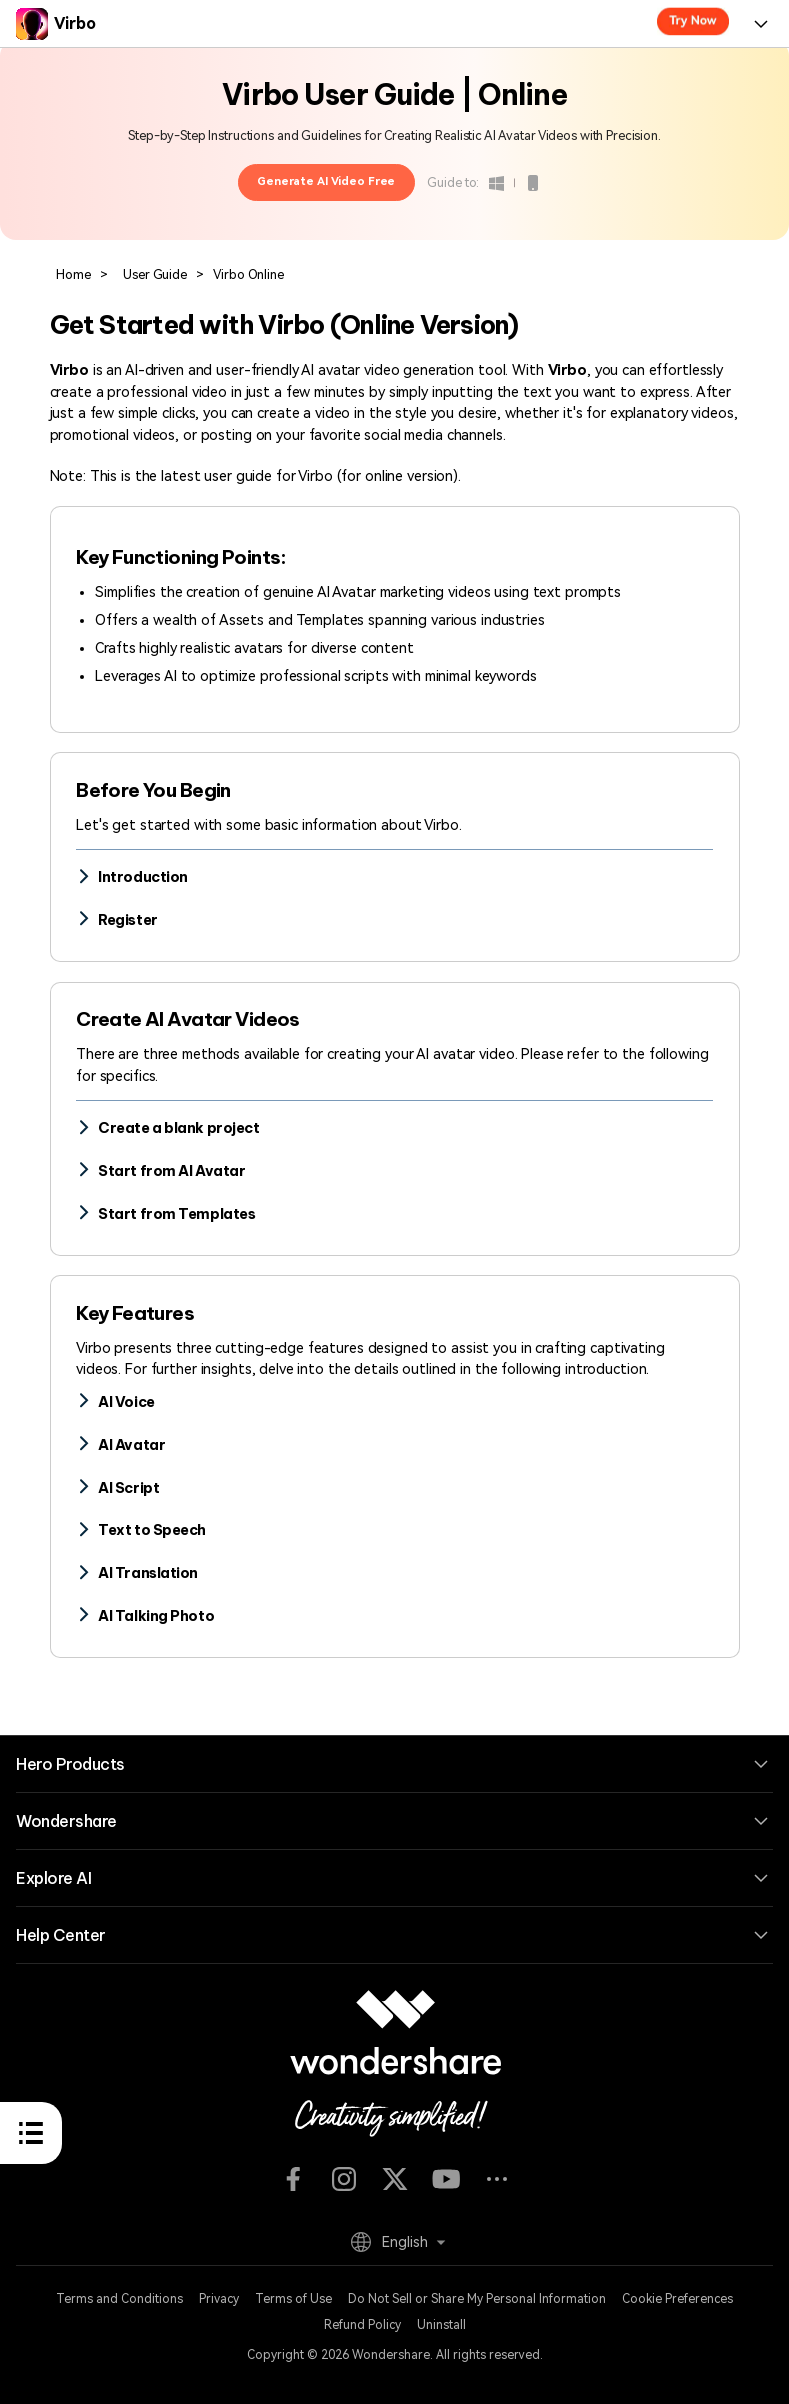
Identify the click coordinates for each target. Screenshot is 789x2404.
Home (73, 274)
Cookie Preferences (677, 2299)
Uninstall (441, 2325)
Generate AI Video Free (326, 181)
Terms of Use (293, 2299)
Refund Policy (362, 2325)
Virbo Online (247, 274)
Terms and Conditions (119, 2299)
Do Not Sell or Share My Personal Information (477, 2299)
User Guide (155, 274)
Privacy (219, 2299)
